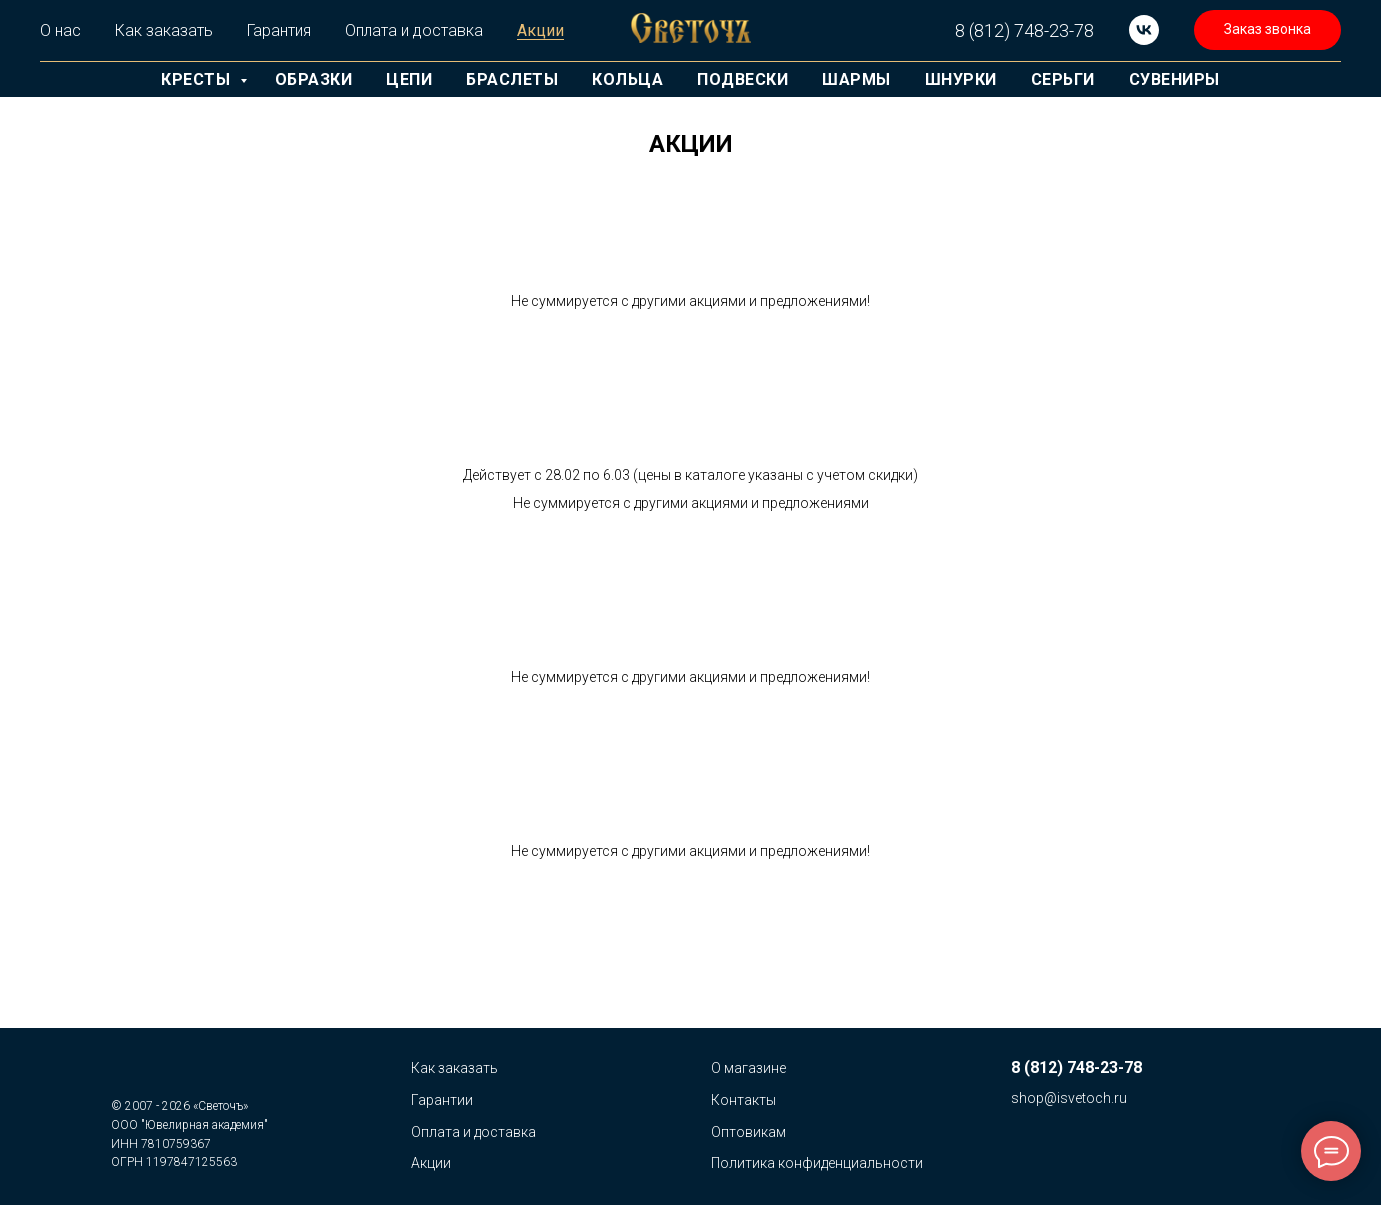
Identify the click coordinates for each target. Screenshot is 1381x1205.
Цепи (409, 79)
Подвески (742, 79)
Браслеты (512, 79)
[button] (1267, 30)
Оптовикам (748, 1132)
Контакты (743, 1100)
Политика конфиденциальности (817, 1163)
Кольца (627, 79)
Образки (314, 79)
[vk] (1144, 30)
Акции (540, 30)
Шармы (856, 79)
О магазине (748, 1068)
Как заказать (164, 30)
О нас (60, 30)
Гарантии (442, 1100)
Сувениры (1174, 79)
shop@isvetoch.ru (1069, 1098)
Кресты (198, 79)
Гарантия (279, 30)
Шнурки (961, 79)
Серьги (1063, 79)
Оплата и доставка (414, 30)
